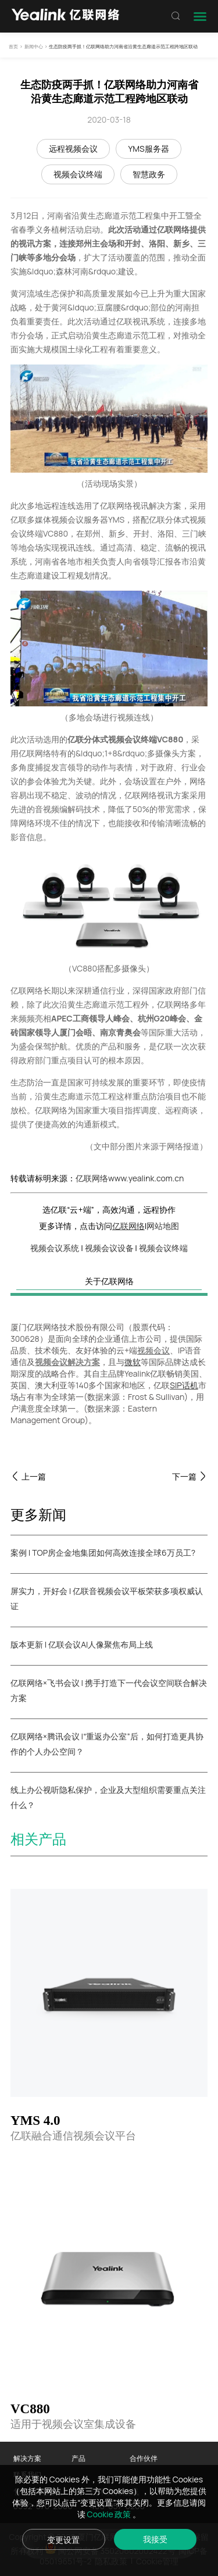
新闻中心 (33, 46)
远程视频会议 (73, 148)
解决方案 (27, 2458)
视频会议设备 (109, 1247)
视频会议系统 (54, 1247)
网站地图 (162, 1225)
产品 (78, 2458)
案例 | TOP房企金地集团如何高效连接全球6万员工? (102, 1552)
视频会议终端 (77, 174)
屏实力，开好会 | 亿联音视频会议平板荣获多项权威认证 (106, 1598)
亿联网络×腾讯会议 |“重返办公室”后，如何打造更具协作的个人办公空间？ (106, 1744)
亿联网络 (128, 1225)
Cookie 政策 (110, 2514)
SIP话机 (184, 1385)
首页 (13, 46)
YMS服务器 (148, 148)
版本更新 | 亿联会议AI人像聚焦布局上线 (81, 1644)
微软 (132, 1361)
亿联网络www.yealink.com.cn (130, 1178)
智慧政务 (149, 174)
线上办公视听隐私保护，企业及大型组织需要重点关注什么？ (108, 1797)
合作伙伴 (144, 2458)
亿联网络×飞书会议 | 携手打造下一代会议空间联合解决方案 (108, 1690)
